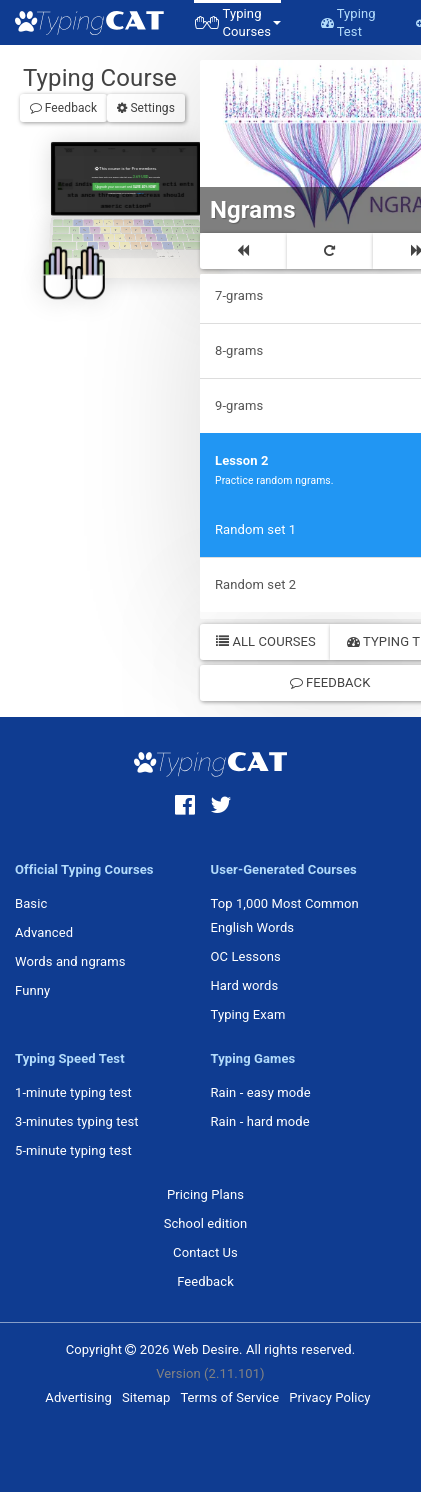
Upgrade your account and (123, 183)
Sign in (137, 189)
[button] (237, 22)
